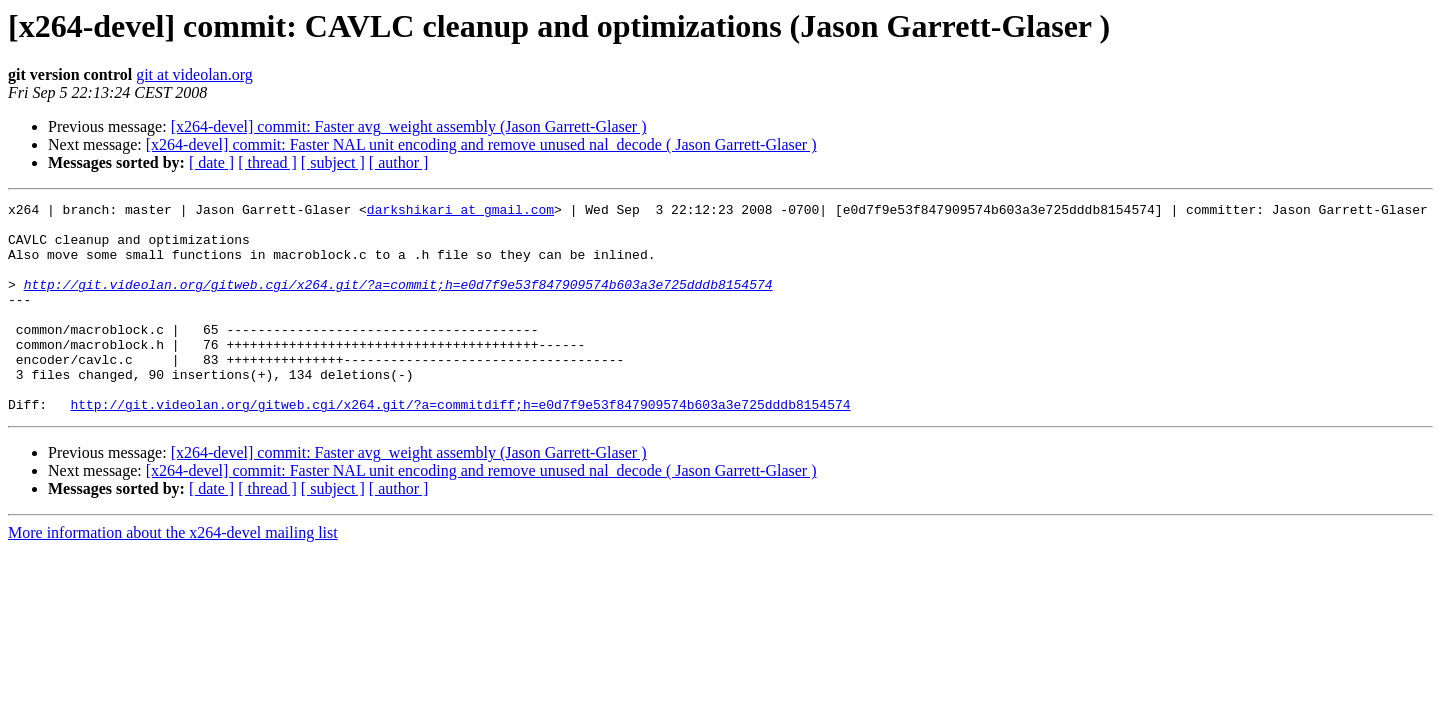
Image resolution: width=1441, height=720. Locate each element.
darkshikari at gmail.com (460, 212)
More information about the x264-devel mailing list (173, 574)
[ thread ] (267, 162)
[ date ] (211, 162)
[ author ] (399, 162)
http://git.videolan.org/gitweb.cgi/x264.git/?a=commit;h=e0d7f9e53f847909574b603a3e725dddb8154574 (398, 302)
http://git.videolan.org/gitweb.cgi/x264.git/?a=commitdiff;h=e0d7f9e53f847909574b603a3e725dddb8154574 (460, 446)
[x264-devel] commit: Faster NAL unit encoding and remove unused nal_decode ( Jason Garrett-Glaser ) (481, 144)
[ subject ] (333, 162)
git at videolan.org (194, 74)
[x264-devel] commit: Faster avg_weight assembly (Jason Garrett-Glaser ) (409, 126)
